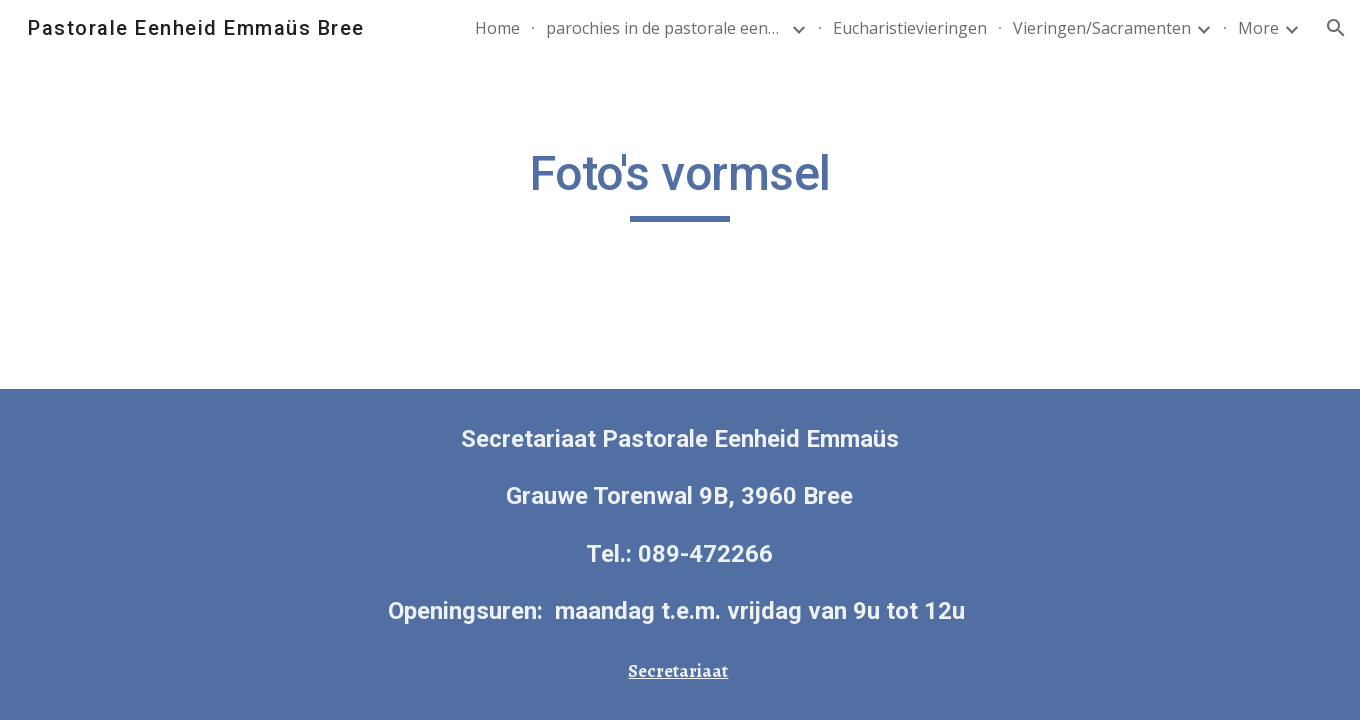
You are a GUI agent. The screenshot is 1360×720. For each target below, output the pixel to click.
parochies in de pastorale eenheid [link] (666, 28)
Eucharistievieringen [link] (910, 28)
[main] (680, 183)
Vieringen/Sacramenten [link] (1102, 28)
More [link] (1258, 28)
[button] (1336, 28)
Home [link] (497, 28)
